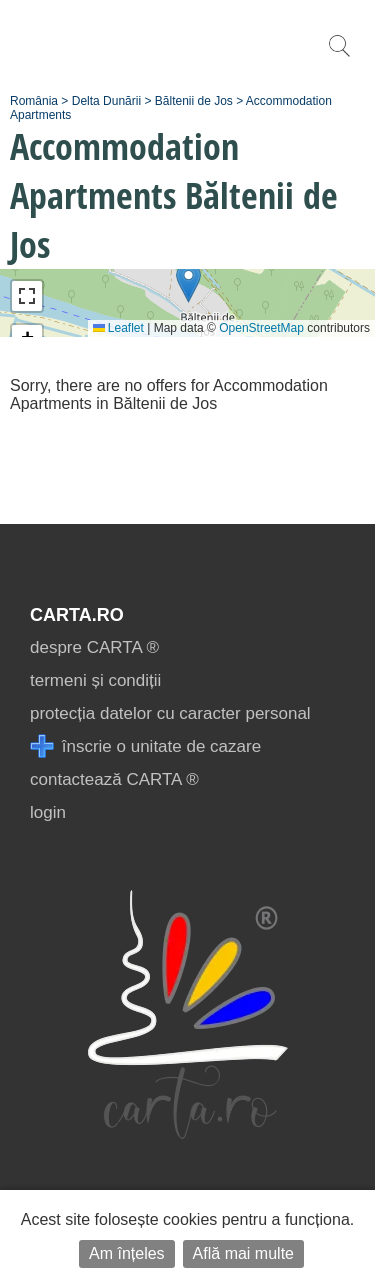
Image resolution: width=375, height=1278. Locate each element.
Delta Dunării (106, 101)
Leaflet (118, 328)
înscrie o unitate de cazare (145, 746)
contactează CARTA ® (114, 779)
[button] (188, 282)
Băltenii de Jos (194, 101)
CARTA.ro (77, 615)
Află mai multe (243, 1253)
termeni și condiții (95, 680)
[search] (339, 56)
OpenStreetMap (261, 328)
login (48, 812)
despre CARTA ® (94, 647)
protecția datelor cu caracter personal (170, 713)
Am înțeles (127, 1253)
